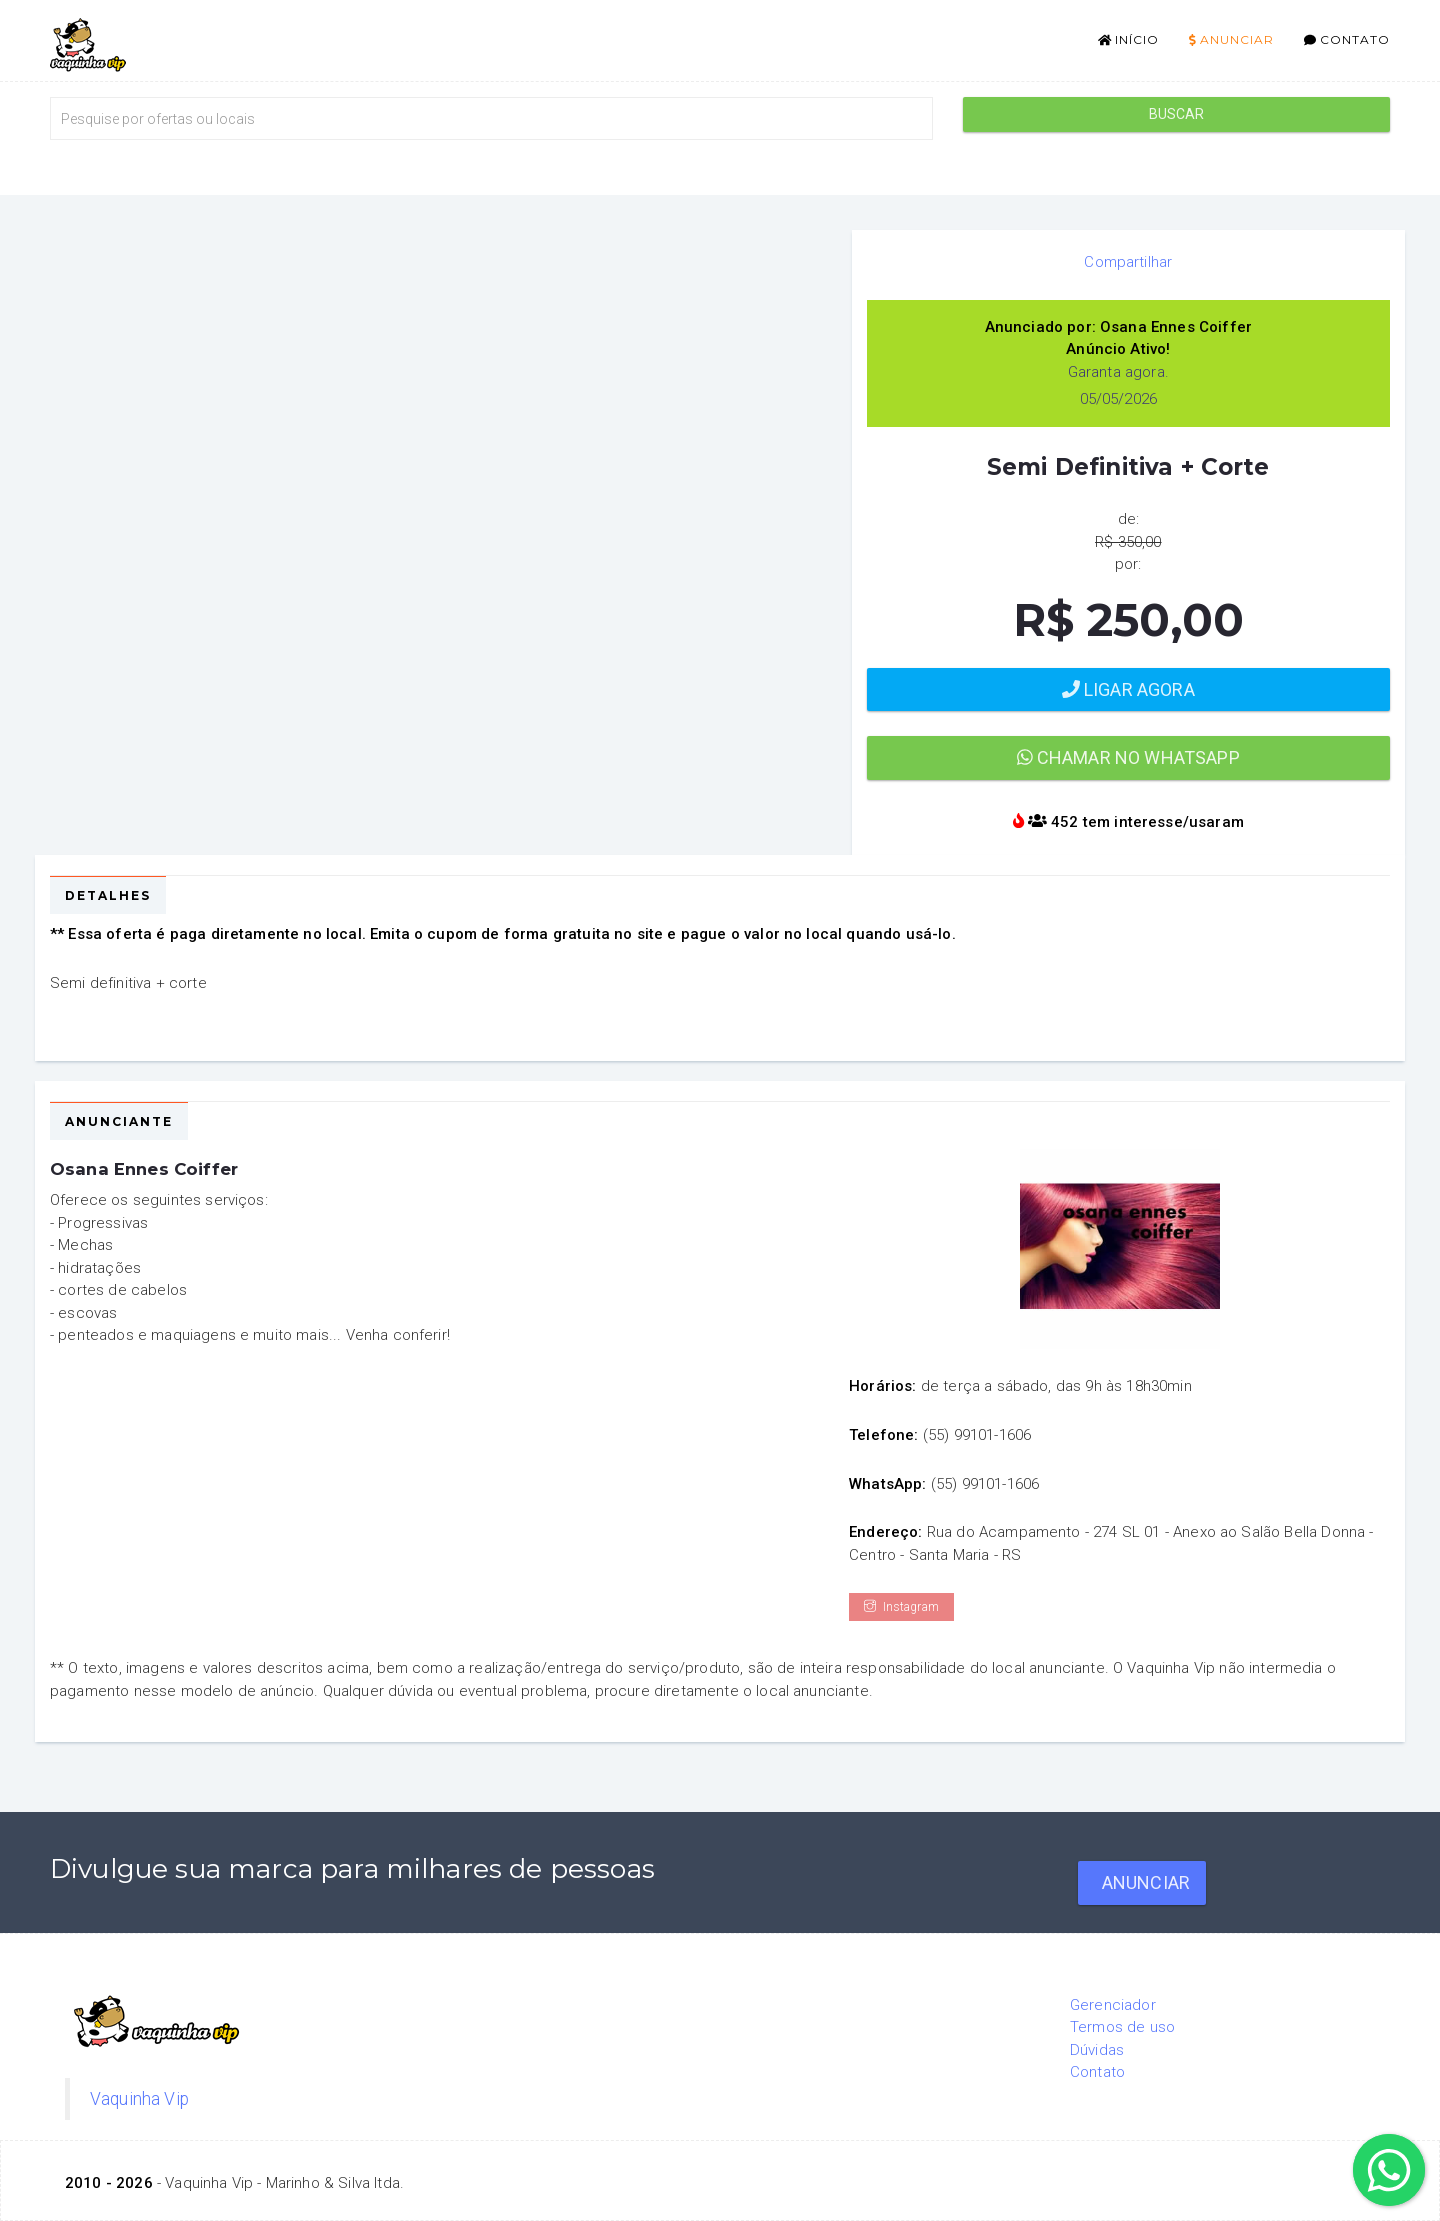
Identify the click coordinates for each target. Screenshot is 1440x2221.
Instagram (901, 1607)
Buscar (1177, 114)
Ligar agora (1128, 689)
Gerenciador (1113, 2005)
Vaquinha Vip (139, 2099)
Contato (1347, 39)
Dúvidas (1097, 2050)
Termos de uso (1122, 2027)
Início (1129, 39)
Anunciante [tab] (119, 1121)
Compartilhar (1128, 262)
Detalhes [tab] (108, 895)
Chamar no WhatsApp (1128, 757)
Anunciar (1231, 39)
